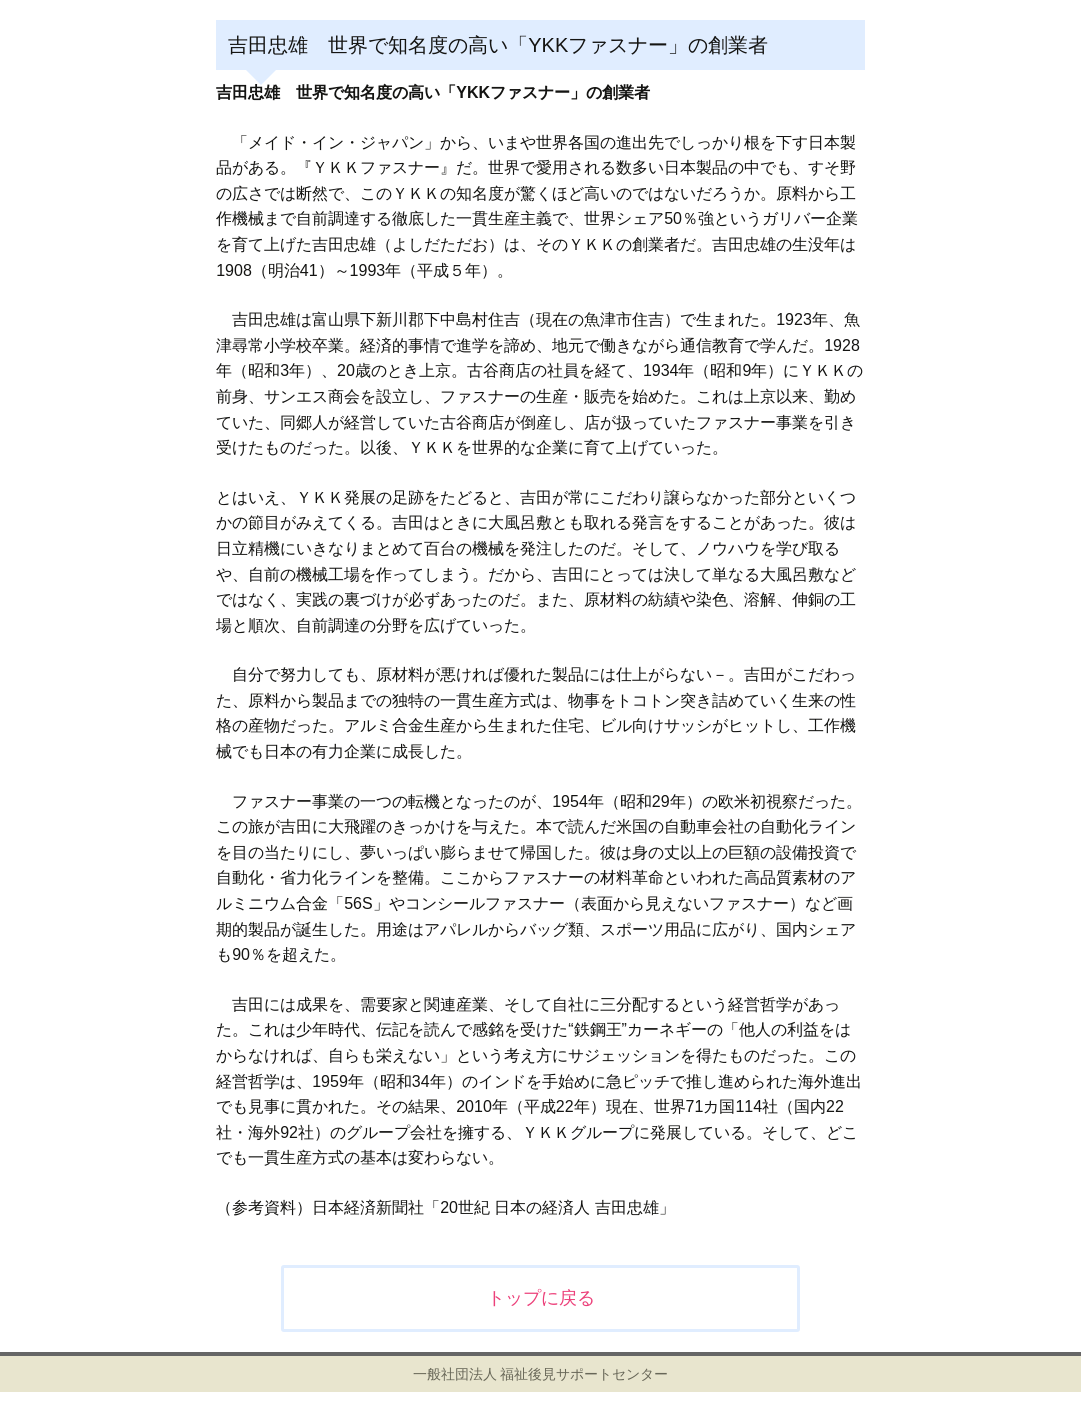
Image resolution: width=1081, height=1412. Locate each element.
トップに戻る (541, 1298)
